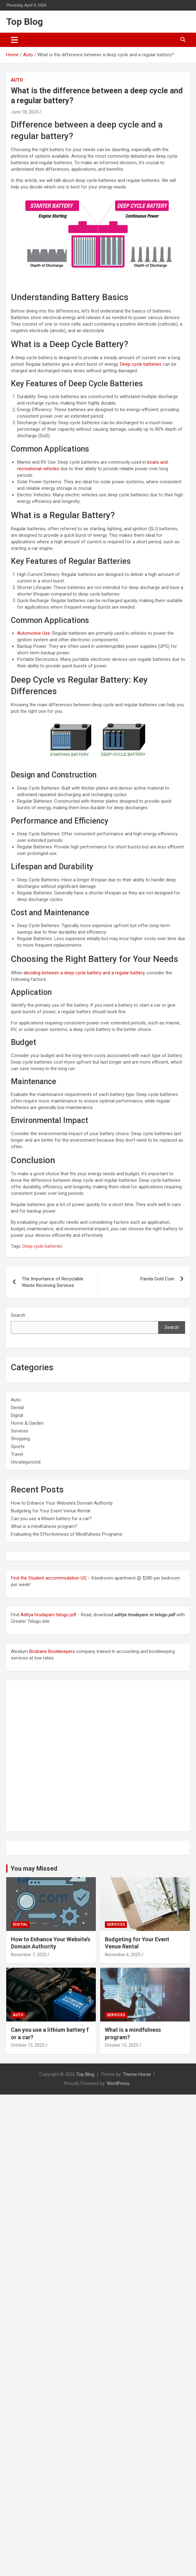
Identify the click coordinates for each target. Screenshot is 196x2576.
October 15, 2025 (27, 2045)
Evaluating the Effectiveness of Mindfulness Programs (66, 1534)
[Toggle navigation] (14, 40)
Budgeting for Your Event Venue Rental (50, 1511)
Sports (18, 1446)
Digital (17, 1415)
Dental (17, 1407)
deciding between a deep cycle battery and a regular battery (84, 973)
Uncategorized (25, 1462)
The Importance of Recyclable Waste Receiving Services (52, 1282)
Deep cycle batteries (140, 364)
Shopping (20, 1438)
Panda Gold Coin (157, 1279)
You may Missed (34, 1868)
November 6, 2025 (123, 1954)
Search (18, 1315)
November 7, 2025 (29, 1954)
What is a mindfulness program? (44, 1526)
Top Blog (24, 21)
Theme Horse (137, 2074)
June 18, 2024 (25, 111)
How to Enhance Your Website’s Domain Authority (62, 1503)
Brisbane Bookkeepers (52, 1651)
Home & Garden (27, 1423)
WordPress (118, 2083)
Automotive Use (33, 633)
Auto (17, 79)
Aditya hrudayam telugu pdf (49, 1615)
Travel (17, 1454)
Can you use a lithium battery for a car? (51, 1518)
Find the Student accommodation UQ (49, 1578)
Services (19, 1431)
